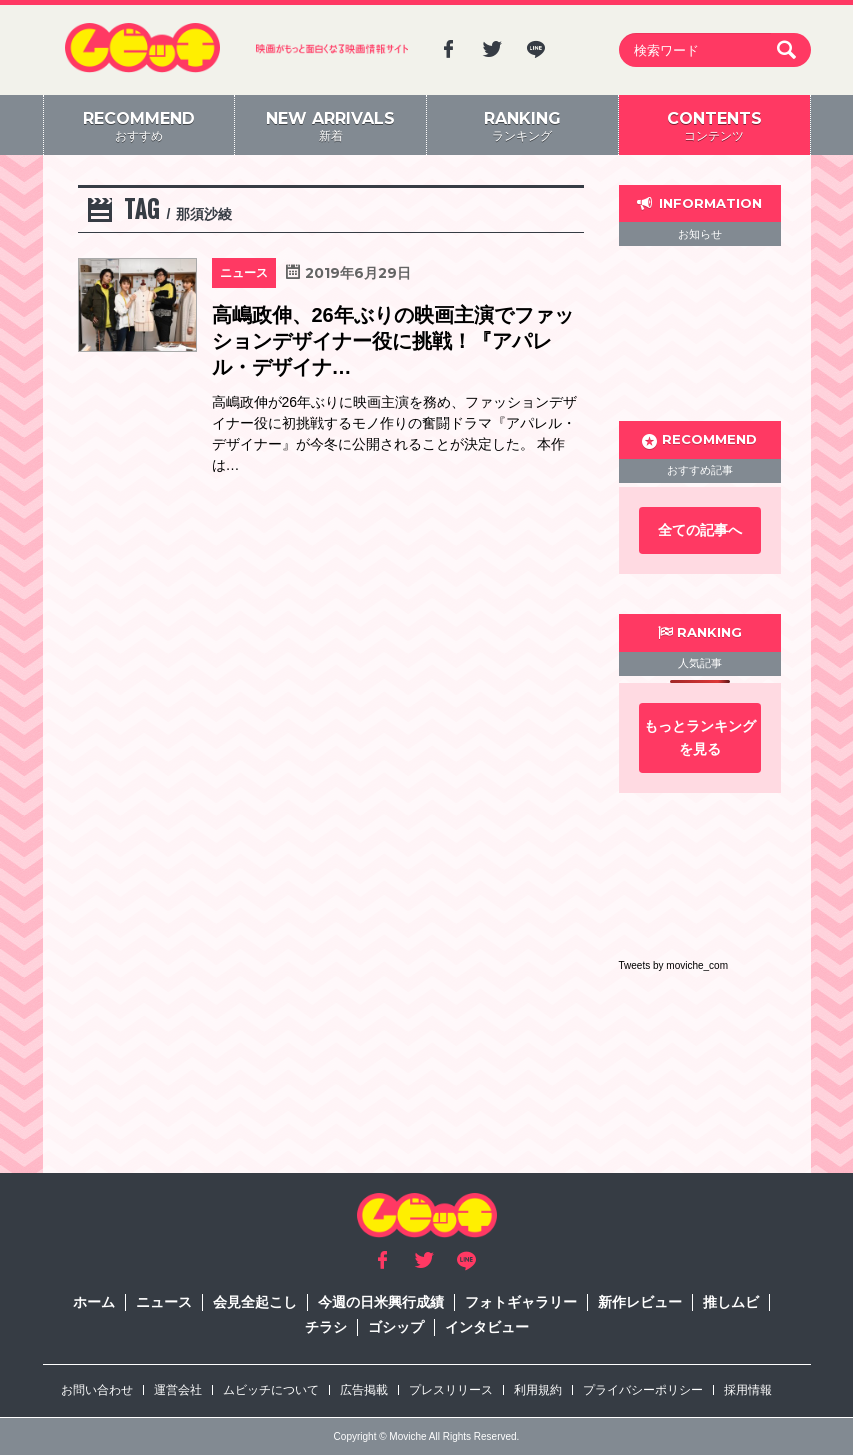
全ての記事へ (700, 530)
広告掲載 (364, 1390)
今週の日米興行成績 (381, 1302)
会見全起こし (255, 1302)
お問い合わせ (97, 1390)
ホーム (94, 1302)
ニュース (164, 1302)
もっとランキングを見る (700, 737)
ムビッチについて (271, 1390)
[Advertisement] (700, 333)
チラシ (326, 1327)
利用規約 (538, 1390)
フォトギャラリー (521, 1302)
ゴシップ (396, 1327)
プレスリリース (451, 1390)
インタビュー (487, 1327)
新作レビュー (640, 1302)
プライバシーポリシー (643, 1390)
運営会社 (178, 1390)
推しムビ (731, 1302)
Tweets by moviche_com (674, 965)
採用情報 (748, 1390)
